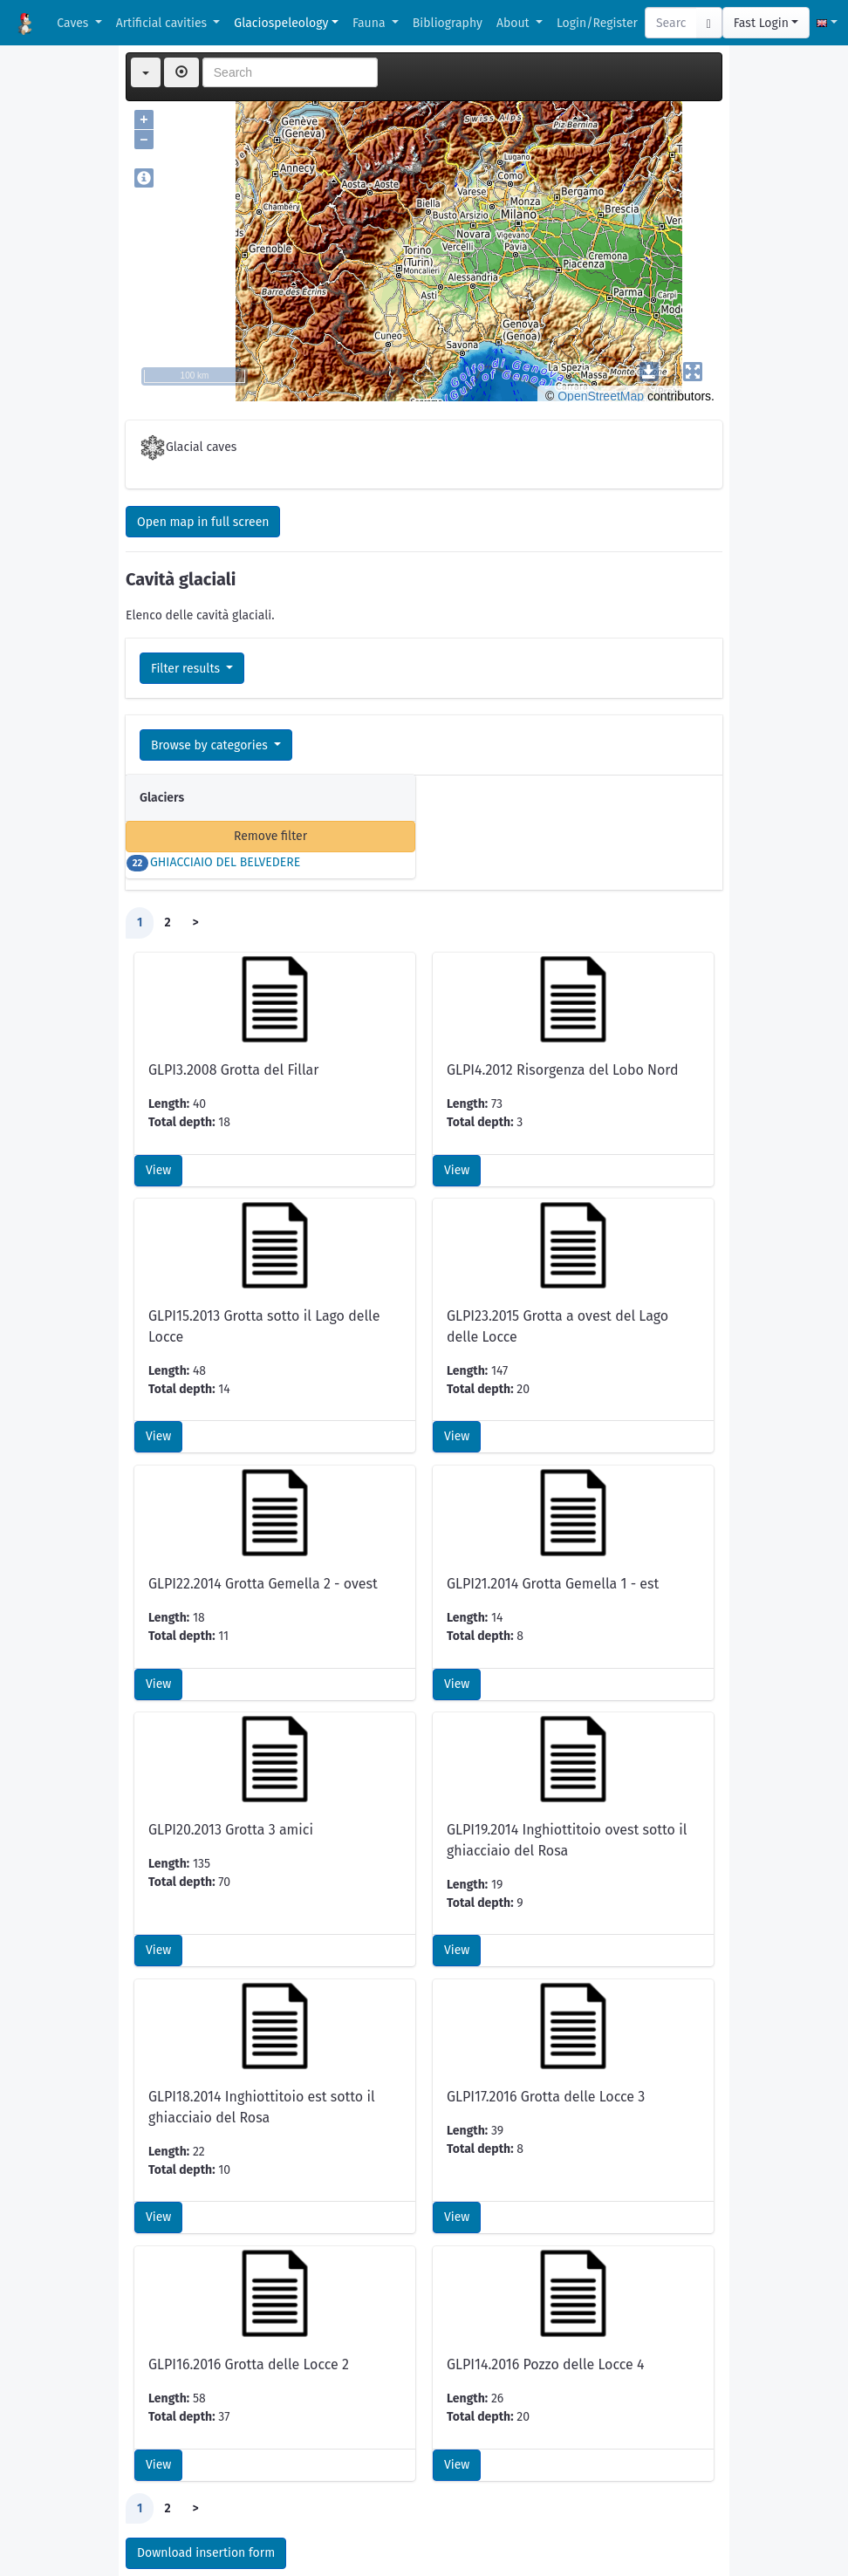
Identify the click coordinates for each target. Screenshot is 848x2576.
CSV (164, 2528)
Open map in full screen (203, 522)
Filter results (187, 668)
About (514, 23)
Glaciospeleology (281, 23)
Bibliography (447, 23)
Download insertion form (206, 2437)
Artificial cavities (163, 23)
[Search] (671, 22)
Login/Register (597, 23)
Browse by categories (211, 745)
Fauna (370, 23)
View (158, 1055)
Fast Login (761, 23)
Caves (74, 23)
